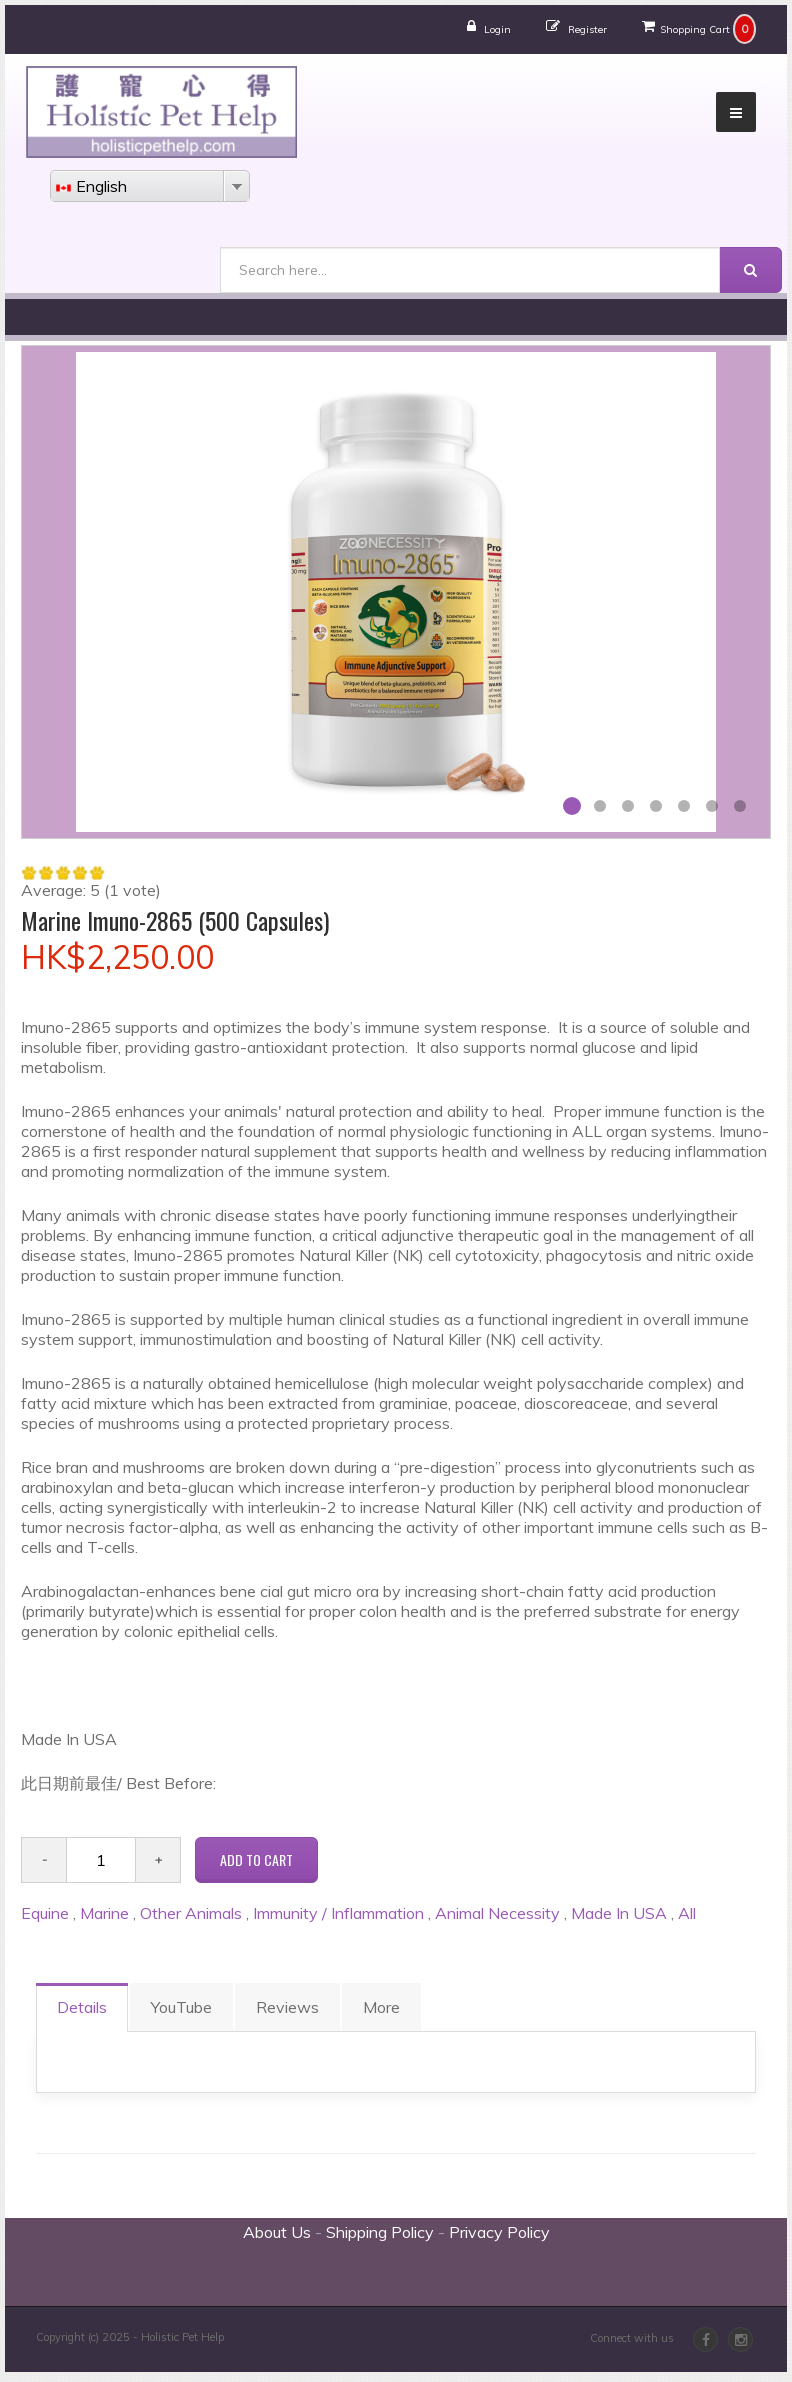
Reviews (287, 2007)
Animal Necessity (497, 1913)
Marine (104, 1913)
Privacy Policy (499, 2232)
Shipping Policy (380, 2232)
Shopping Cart (695, 29)
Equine (45, 1913)
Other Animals (191, 1913)
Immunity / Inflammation (338, 1913)
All (687, 1913)
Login (497, 29)
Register (587, 29)
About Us (277, 2232)
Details (82, 2007)
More (381, 2007)
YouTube (181, 2007)
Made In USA (619, 1913)
